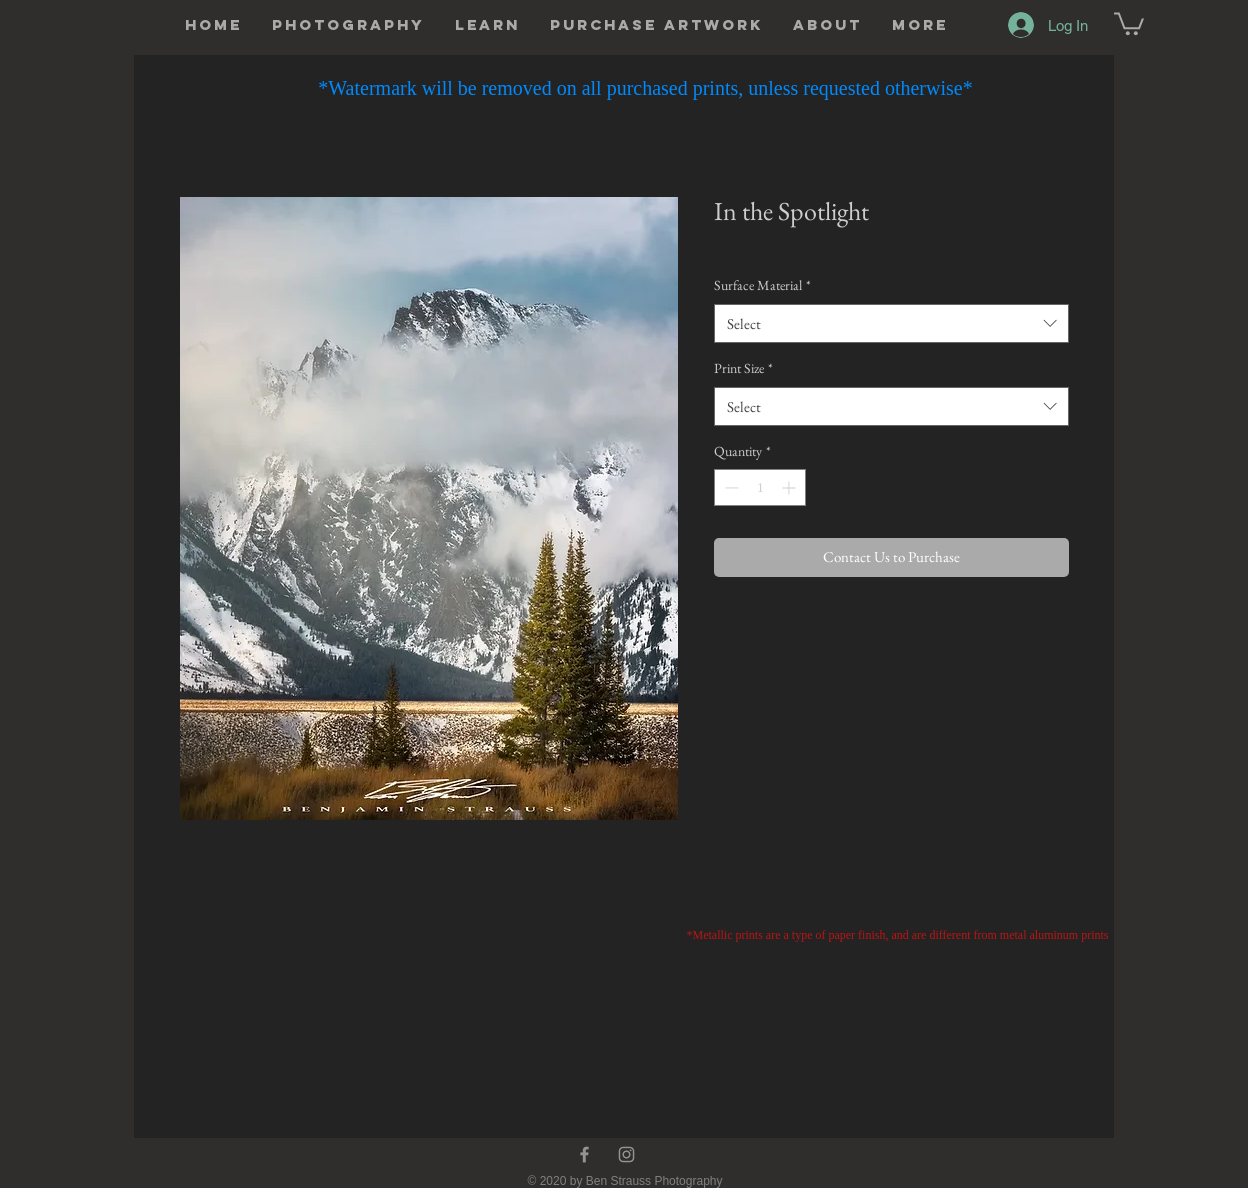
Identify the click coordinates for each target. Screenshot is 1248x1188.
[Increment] (790, 487)
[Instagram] (626, 1154)
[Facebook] (584, 1154)
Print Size (743, 368)
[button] (348, 25)
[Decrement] (729, 487)
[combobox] (891, 323)
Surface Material (762, 285)
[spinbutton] (760, 487)
